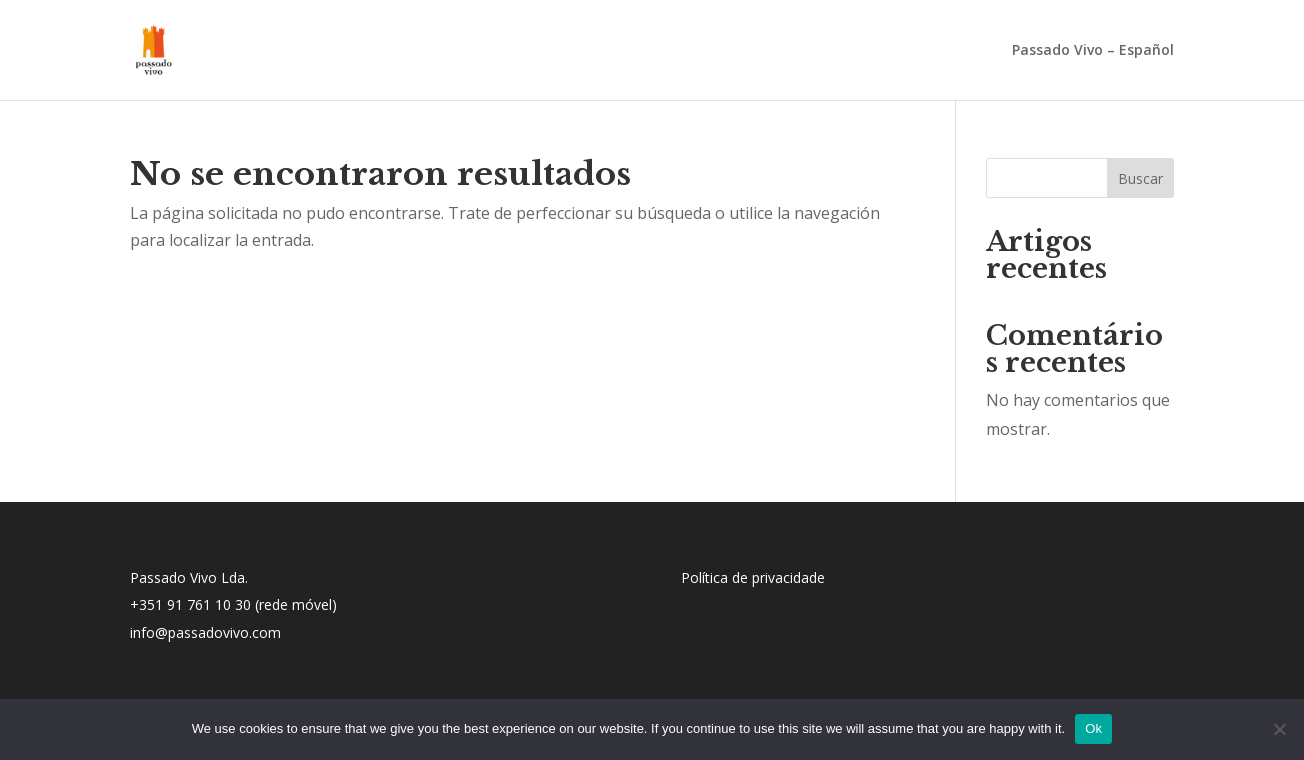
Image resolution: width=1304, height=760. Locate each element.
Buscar (1140, 178)
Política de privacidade (753, 577)
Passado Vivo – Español (1093, 51)
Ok (1093, 728)
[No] (1279, 729)
